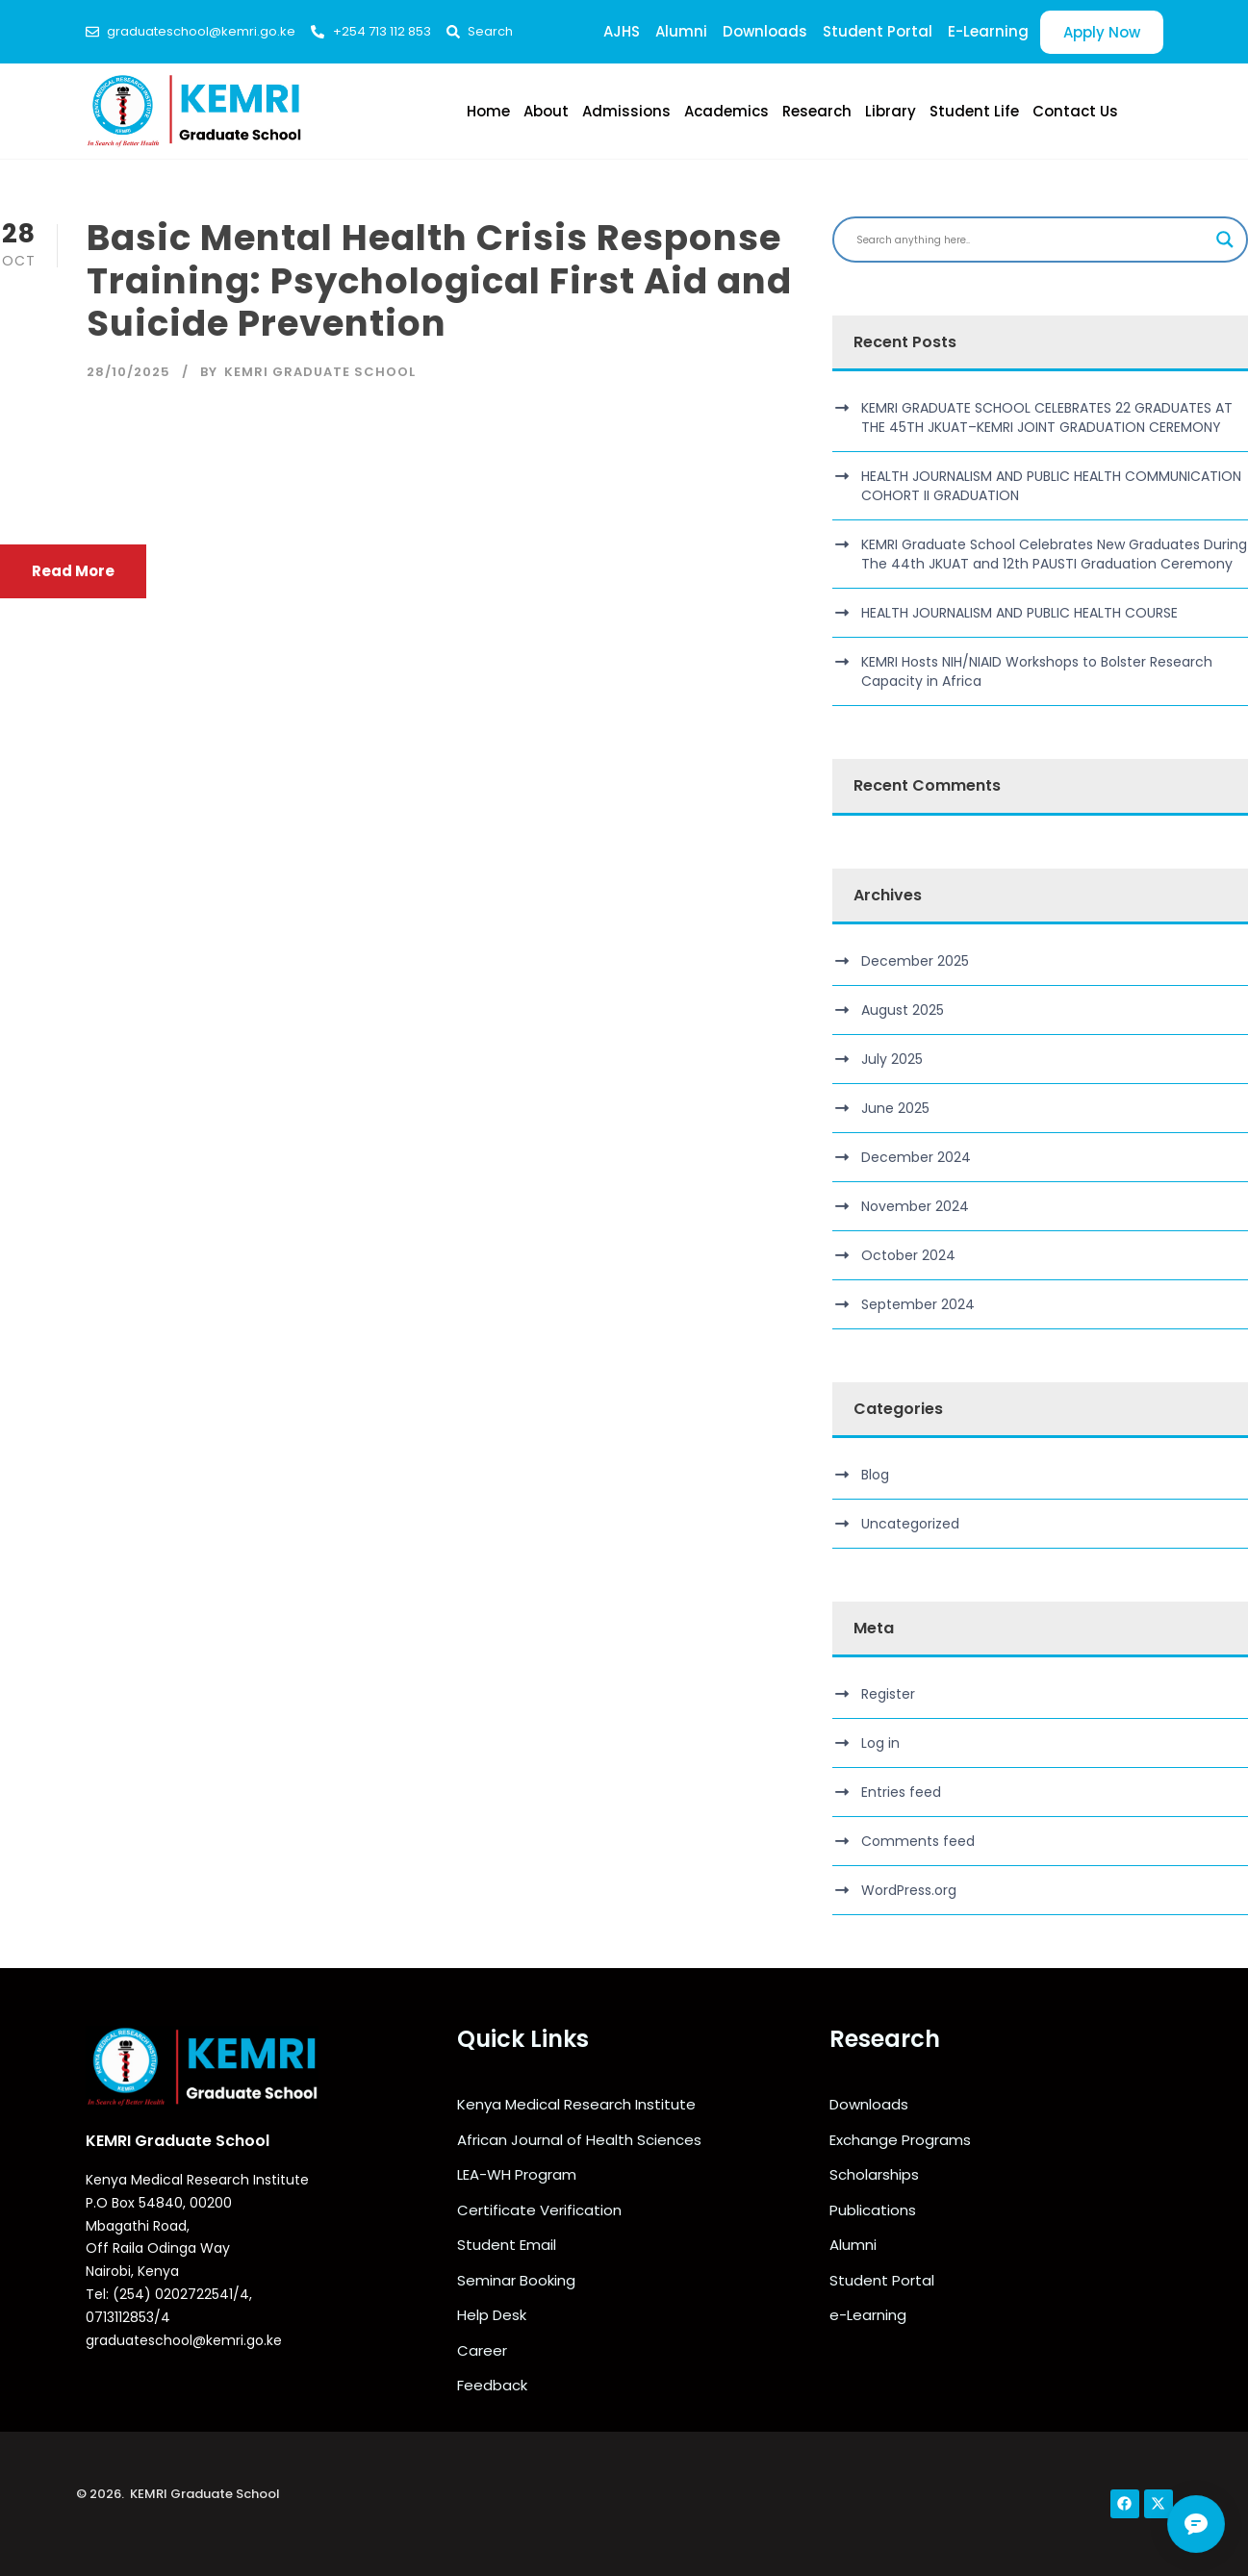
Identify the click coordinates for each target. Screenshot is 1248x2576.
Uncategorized (910, 1523)
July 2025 (892, 1059)
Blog (875, 1474)
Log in (880, 1743)
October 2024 (908, 1255)
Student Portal (877, 31)
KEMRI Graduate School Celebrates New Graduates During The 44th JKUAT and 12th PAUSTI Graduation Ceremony (1054, 554)
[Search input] (1031, 239)
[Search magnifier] (1224, 239)
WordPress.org (908, 1890)
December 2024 (916, 1157)
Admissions (626, 111)
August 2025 (902, 1010)
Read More (73, 571)
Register (888, 1694)
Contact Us (1075, 111)
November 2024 (915, 1206)
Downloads (765, 31)
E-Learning (988, 31)
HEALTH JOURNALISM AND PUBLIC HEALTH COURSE (1019, 612)
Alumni (681, 31)
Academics (726, 111)
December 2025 (915, 961)
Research (817, 111)
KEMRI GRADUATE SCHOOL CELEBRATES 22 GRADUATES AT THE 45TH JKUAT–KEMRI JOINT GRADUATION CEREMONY (1047, 417)
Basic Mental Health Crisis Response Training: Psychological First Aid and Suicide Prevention (439, 280)
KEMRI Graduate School (320, 372)
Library (890, 111)
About (546, 111)
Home (488, 111)
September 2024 (918, 1304)
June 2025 (895, 1108)
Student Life (974, 111)
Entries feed (901, 1792)
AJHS (621, 31)
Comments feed (918, 1841)
